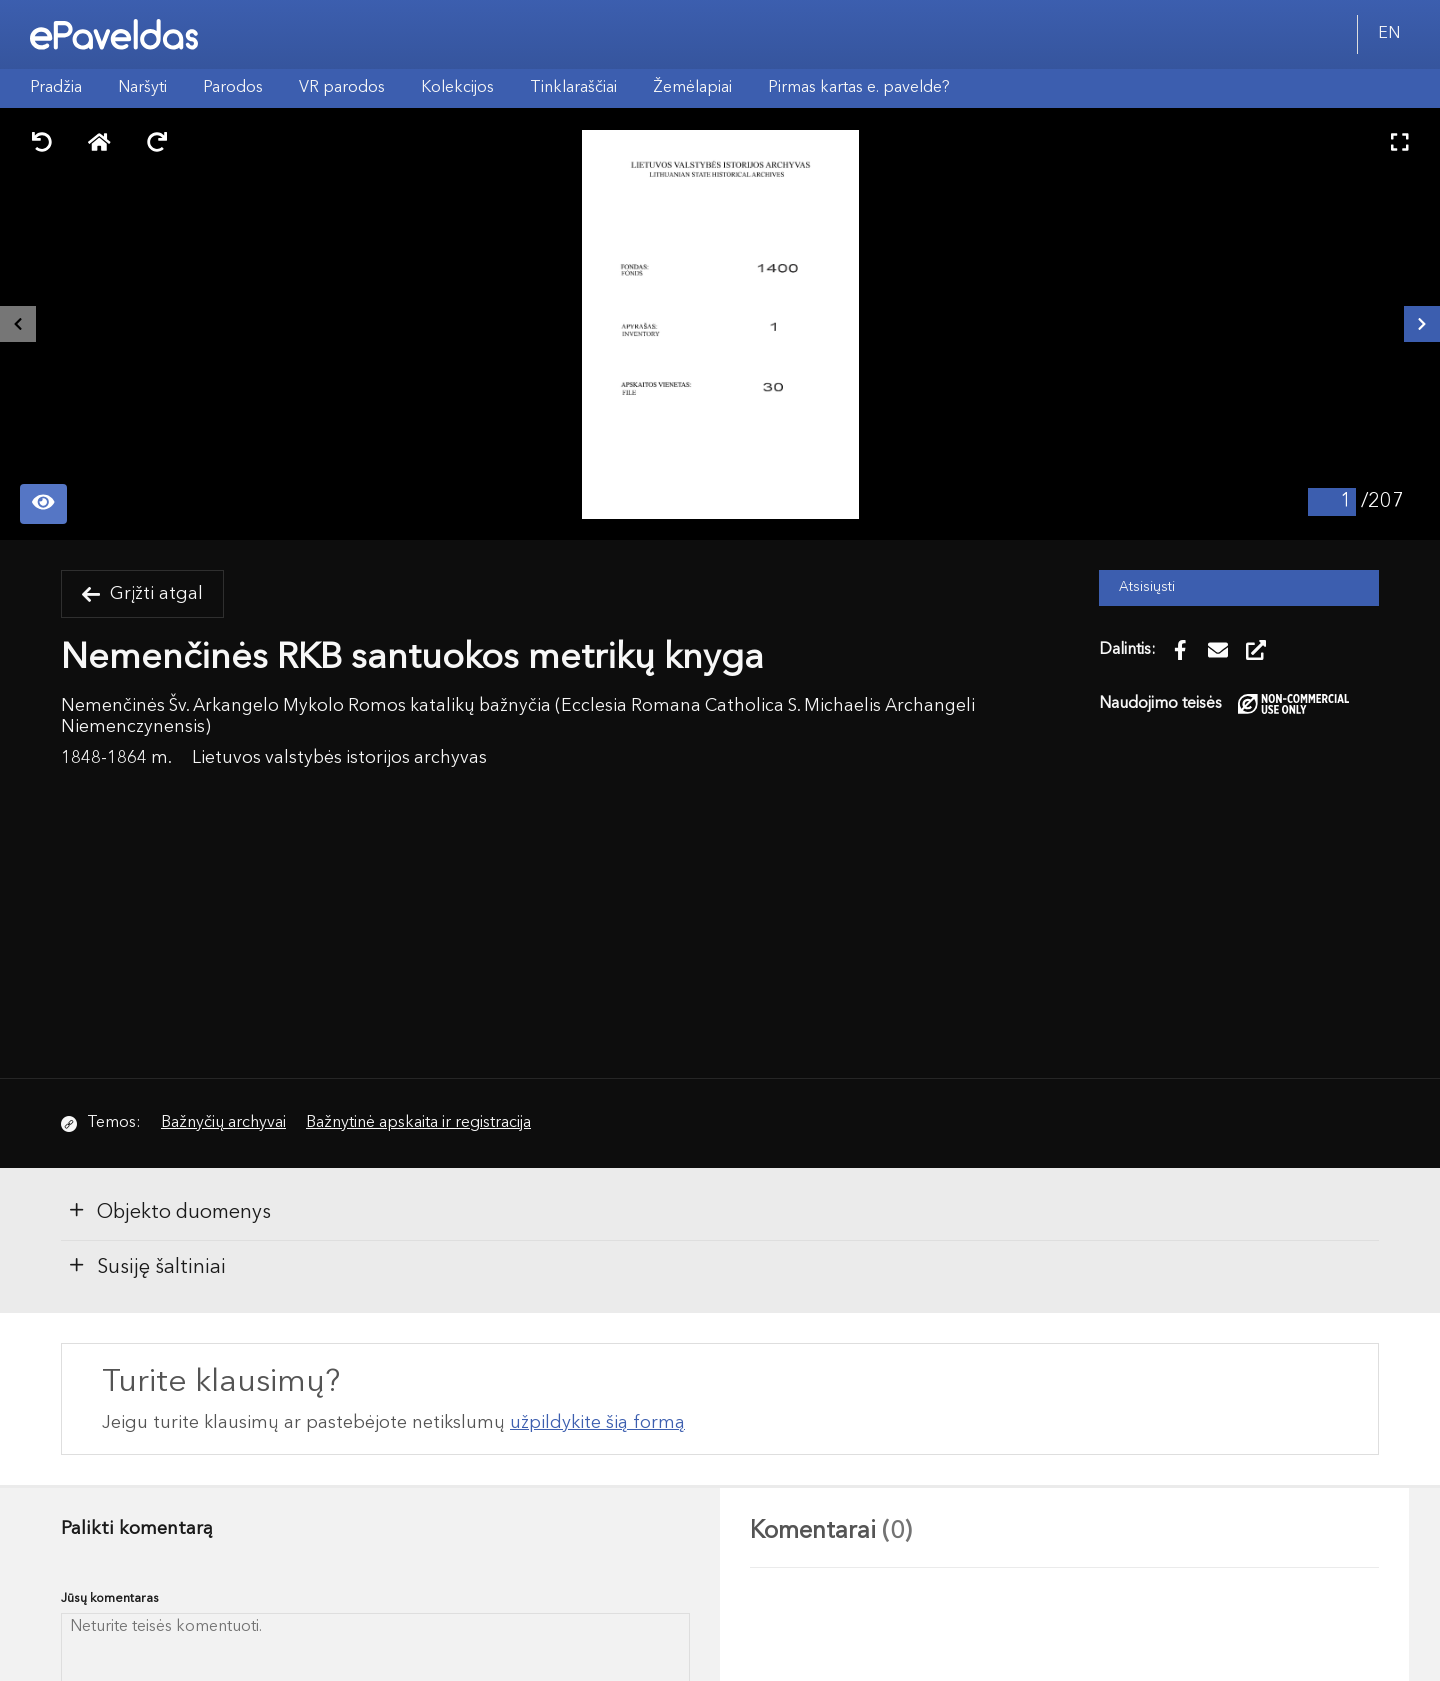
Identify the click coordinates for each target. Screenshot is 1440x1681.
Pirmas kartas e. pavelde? (859, 88)
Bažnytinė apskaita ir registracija (418, 1123)
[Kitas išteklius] (1422, 324)
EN (1389, 34)
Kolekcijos (457, 88)
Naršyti (142, 88)
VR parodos (342, 88)
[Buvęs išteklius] (18, 324)
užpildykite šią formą (597, 1423)
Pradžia (56, 88)
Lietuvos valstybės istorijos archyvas (339, 758)
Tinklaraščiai (573, 88)
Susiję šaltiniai (146, 1266)
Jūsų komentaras (110, 1598)
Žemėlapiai (692, 88)
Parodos (233, 88)
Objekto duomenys (169, 1211)
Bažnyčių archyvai (223, 1123)
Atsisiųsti (1147, 587)
